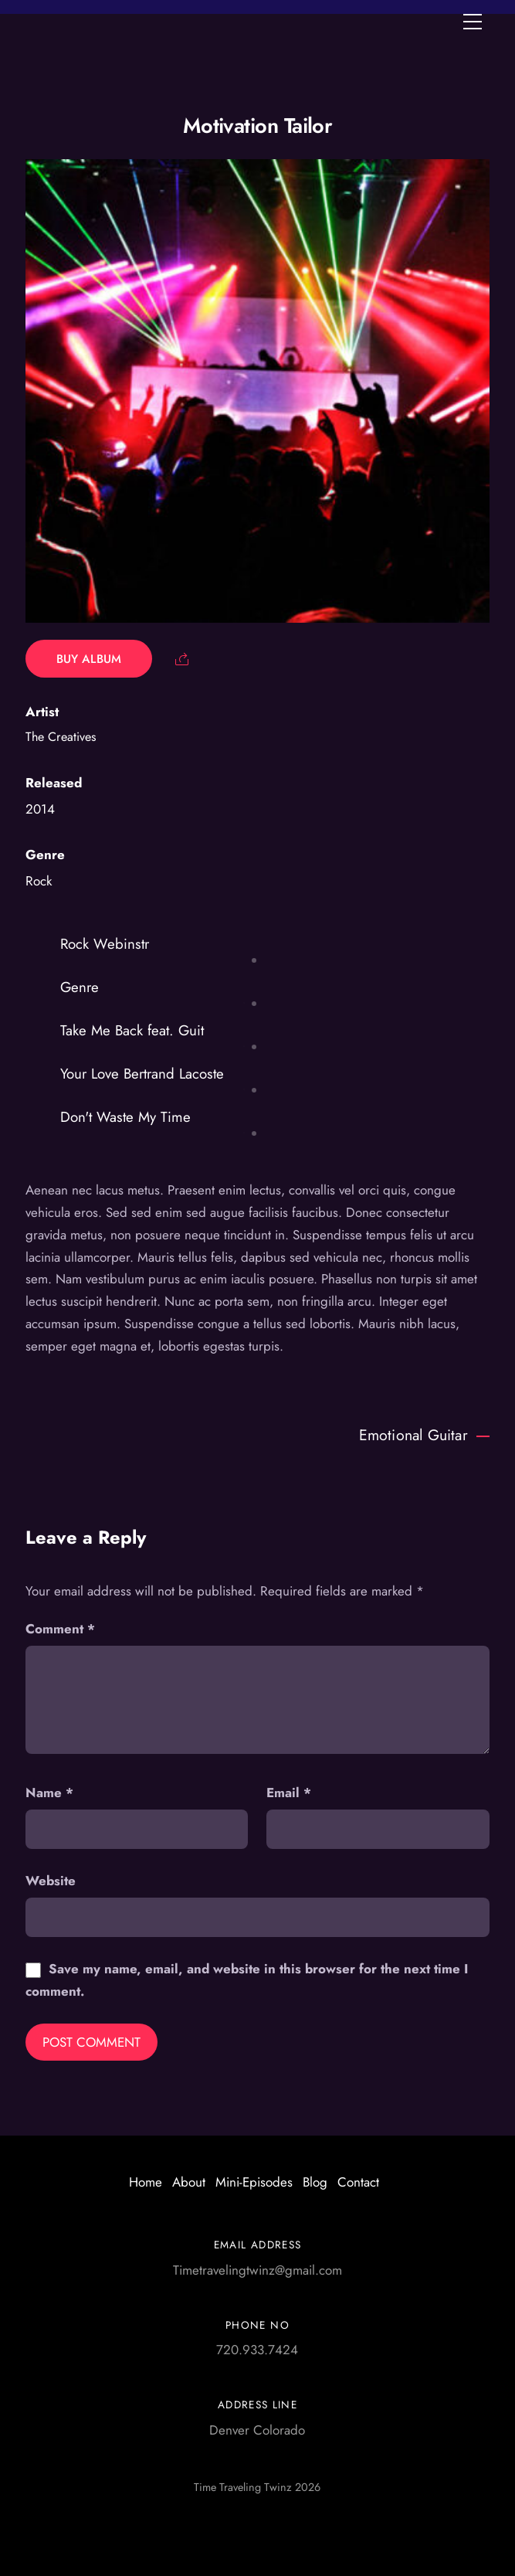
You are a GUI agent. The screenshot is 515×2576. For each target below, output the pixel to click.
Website (50, 1880)
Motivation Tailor (258, 125)
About (188, 2182)
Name (49, 1792)
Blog (315, 2182)
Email (288, 1792)
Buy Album (88, 659)
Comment (60, 1628)
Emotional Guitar (424, 1435)
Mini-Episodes (254, 2182)
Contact (358, 2182)
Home (145, 2182)
